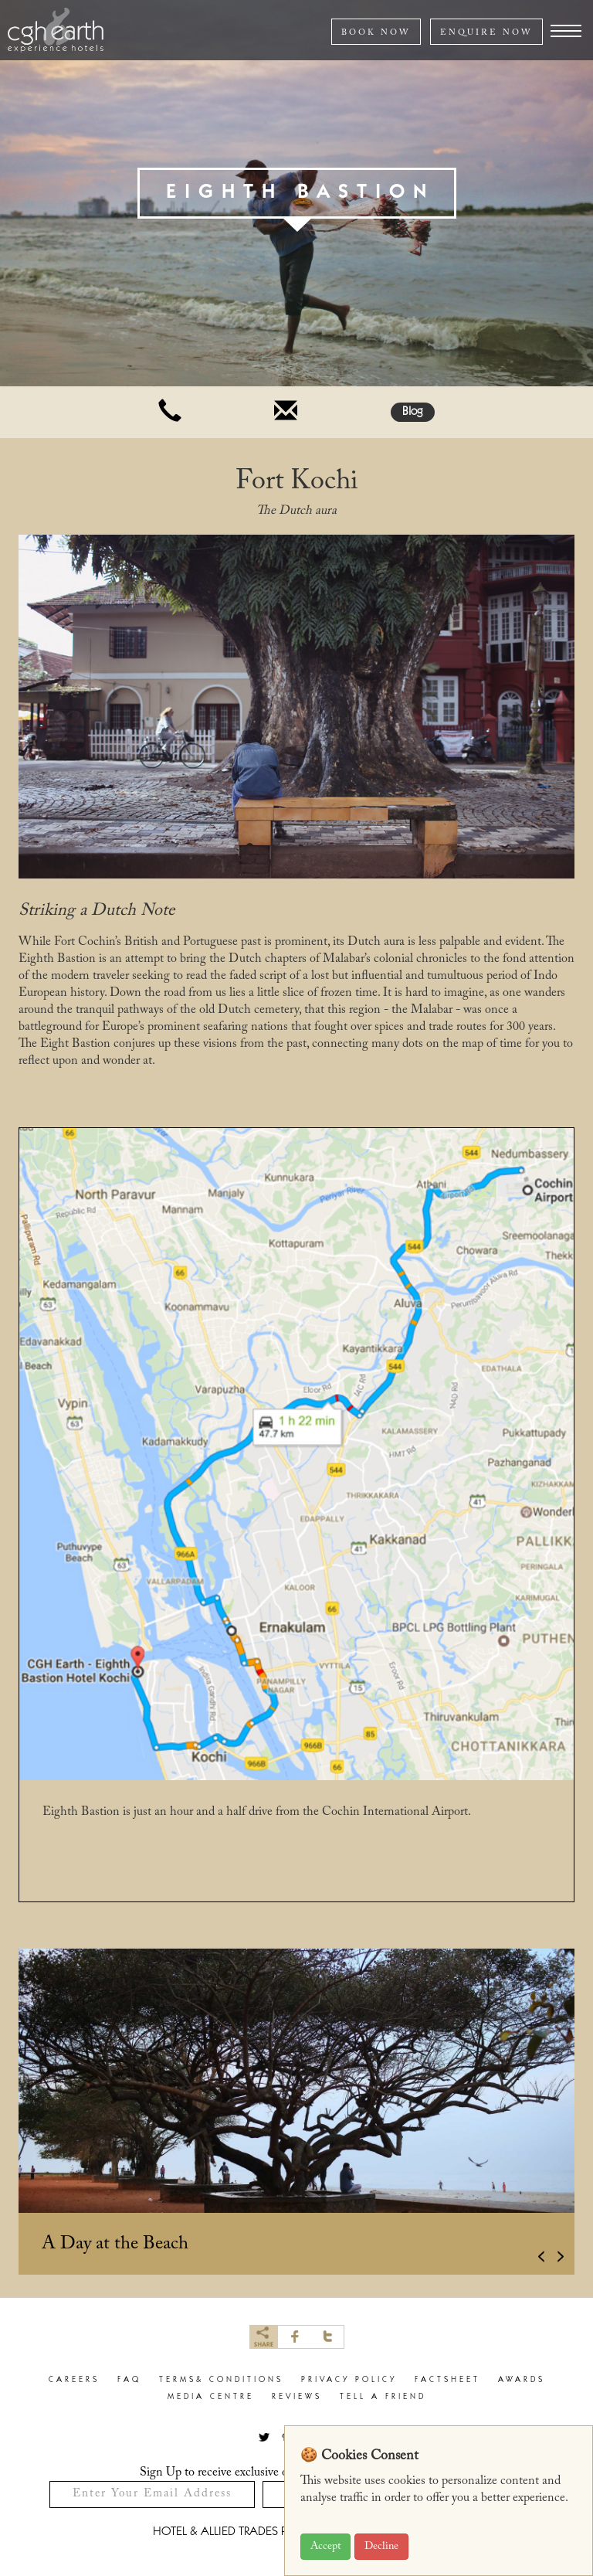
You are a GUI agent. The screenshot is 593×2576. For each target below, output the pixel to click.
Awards (521, 2380)
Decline (381, 2546)
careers (74, 2380)
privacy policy (349, 2380)
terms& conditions (221, 2380)
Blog (412, 412)
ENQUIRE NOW (486, 33)
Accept (325, 2546)
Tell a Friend (383, 2397)
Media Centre (211, 2397)
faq (129, 2380)
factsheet (447, 2380)
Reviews (297, 2397)
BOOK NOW (376, 33)
